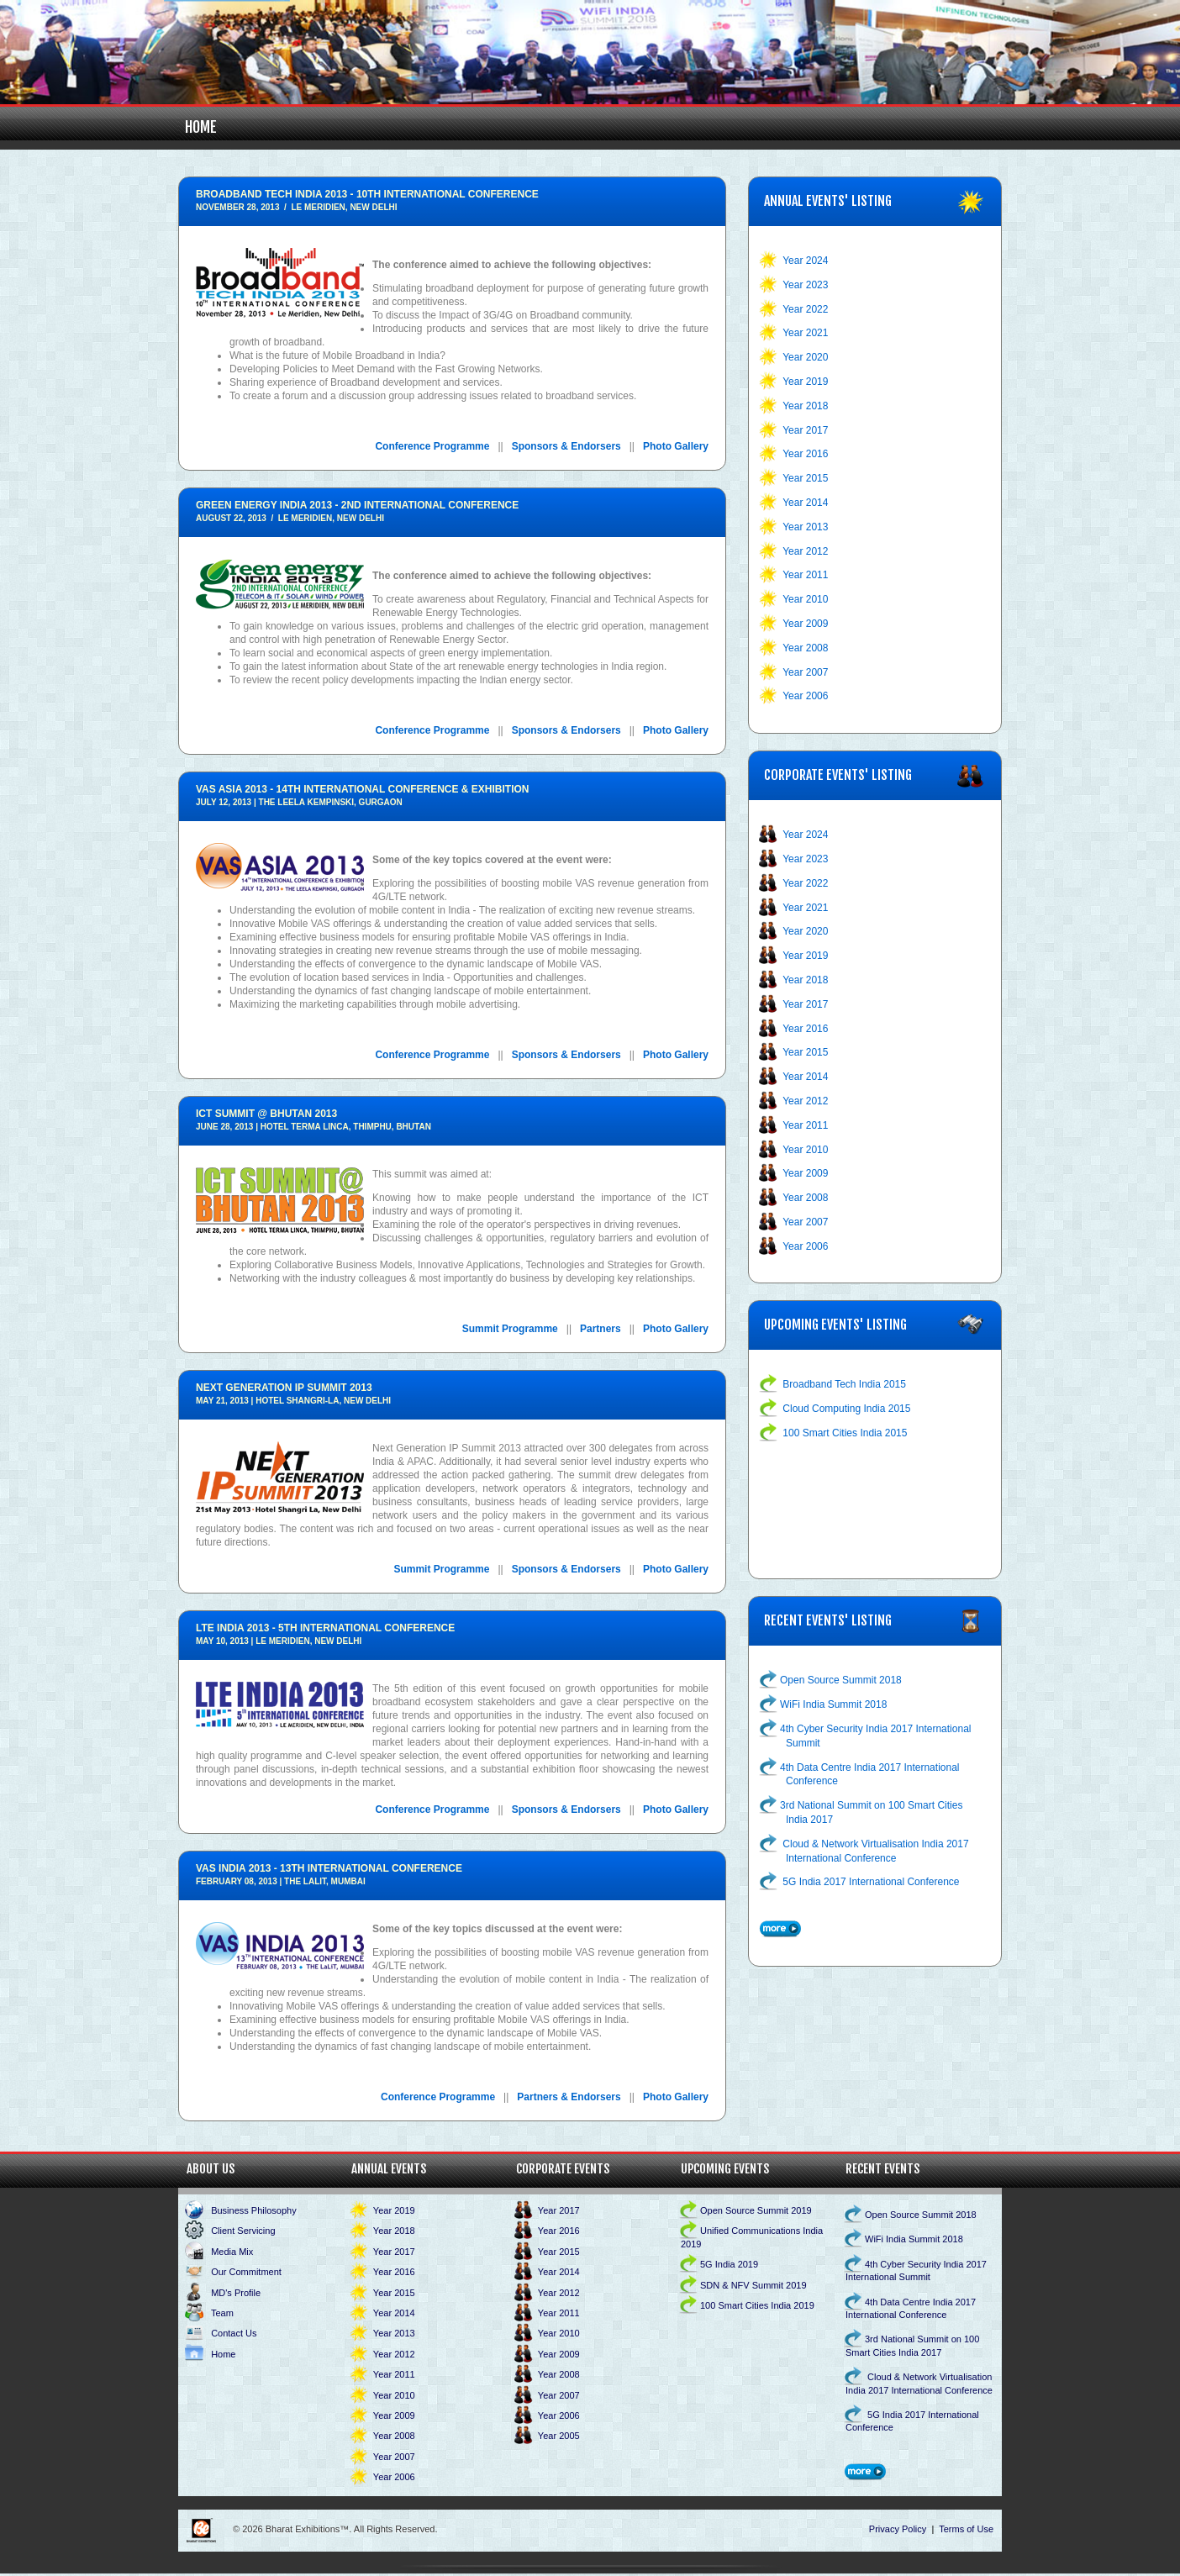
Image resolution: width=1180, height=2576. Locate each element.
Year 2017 (805, 430)
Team (222, 2313)
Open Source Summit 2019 (756, 2210)
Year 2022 (805, 309)
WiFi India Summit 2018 (833, 1704)
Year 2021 (805, 333)
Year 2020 (805, 357)
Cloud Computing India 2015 (846, 1408)
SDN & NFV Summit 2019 (753, 2285)
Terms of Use (966, 2529)
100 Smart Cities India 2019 (757, 2305)
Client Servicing (243, 2231)
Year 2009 (805, 624)
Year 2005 (559, 2436)
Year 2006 (805, 696)
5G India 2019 (729, 2264)
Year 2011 (805, 575)
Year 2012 (805, 551)
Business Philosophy (254, 2210)
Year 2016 (805, 454)
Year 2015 (805, 478)
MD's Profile (236, 2293)
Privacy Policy (897, 2529)
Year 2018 (805, 406)
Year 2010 (805, 599)
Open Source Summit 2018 (841, 1680)
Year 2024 (805, 260)
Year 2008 (805, 648)
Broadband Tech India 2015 (844, 1384)
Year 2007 (805, 672)
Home (201, 127)
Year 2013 (805, 527)
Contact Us (233, 2333)
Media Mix (232, 2252)
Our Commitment (246, 2272)
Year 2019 (805, 381)
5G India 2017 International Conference (870, 1882)
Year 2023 (805, 285)
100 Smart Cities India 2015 (844, 1433)
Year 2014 (805, 502)
